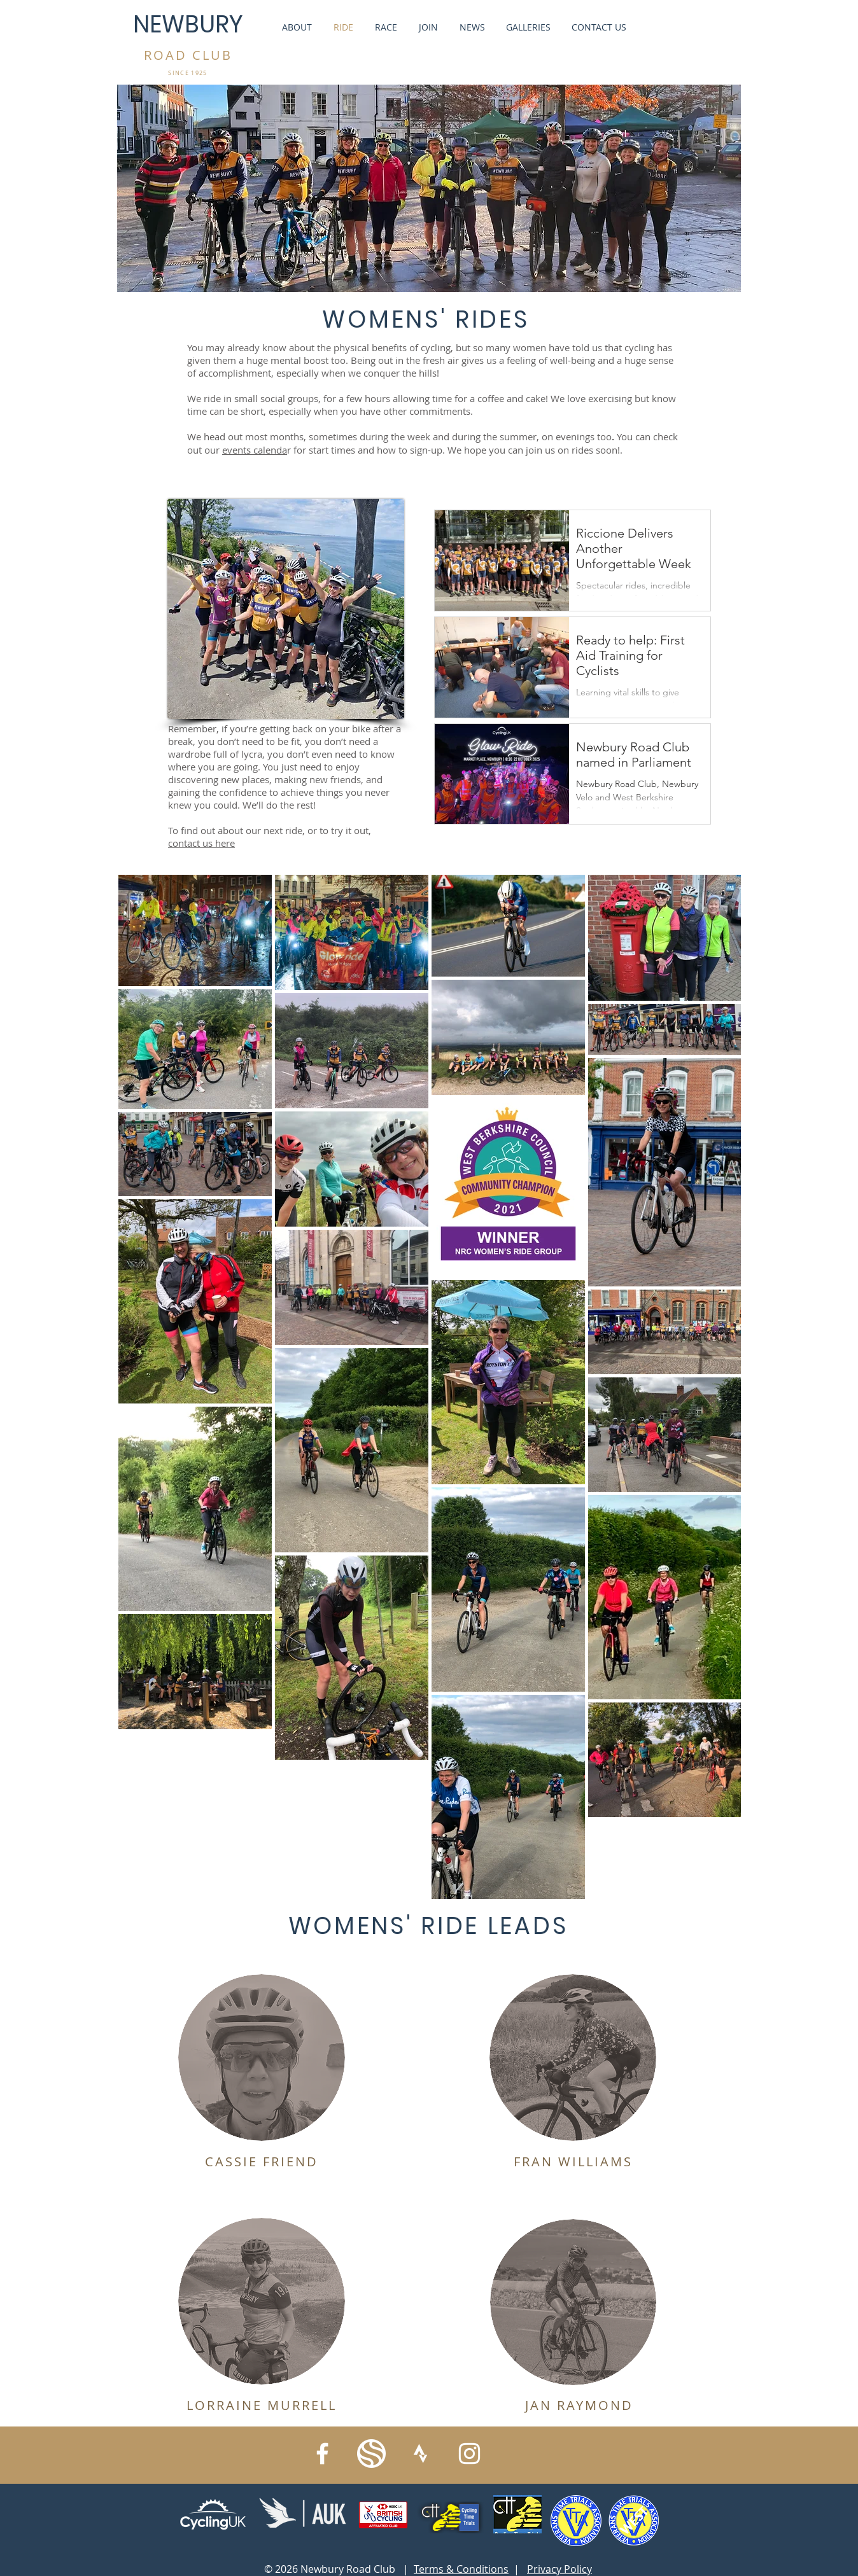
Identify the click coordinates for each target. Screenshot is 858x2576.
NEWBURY (188, 24)
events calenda (254, 449)
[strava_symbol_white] (420, 2453)
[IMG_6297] (371, 2453)
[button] (261, 2057)
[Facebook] (322, 2453)
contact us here (201, 843)
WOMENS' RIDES (425, 319)
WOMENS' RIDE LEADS (428, 1925)
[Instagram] (469, 2453)
